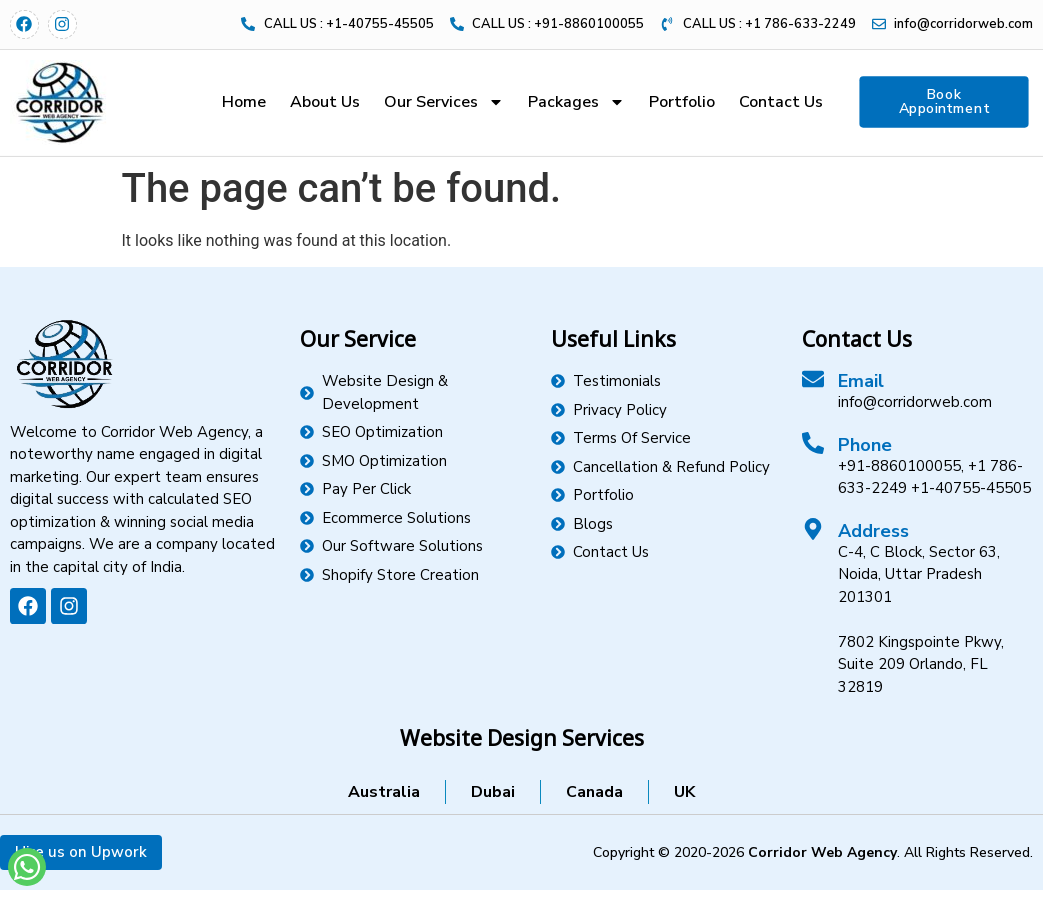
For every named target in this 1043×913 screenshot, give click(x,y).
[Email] (813, 379)
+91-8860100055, (901, 466)
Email (861, 381)
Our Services (444, 102)
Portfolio (682, 102)
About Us (325, 102)
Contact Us (781, 102)
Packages (576, 102)
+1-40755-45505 (971, 488)
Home (244, 102)
